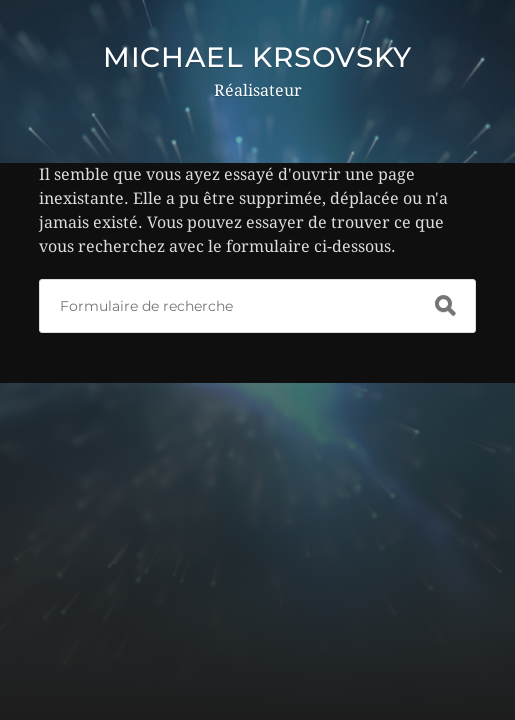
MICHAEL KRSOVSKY (257, 57)
